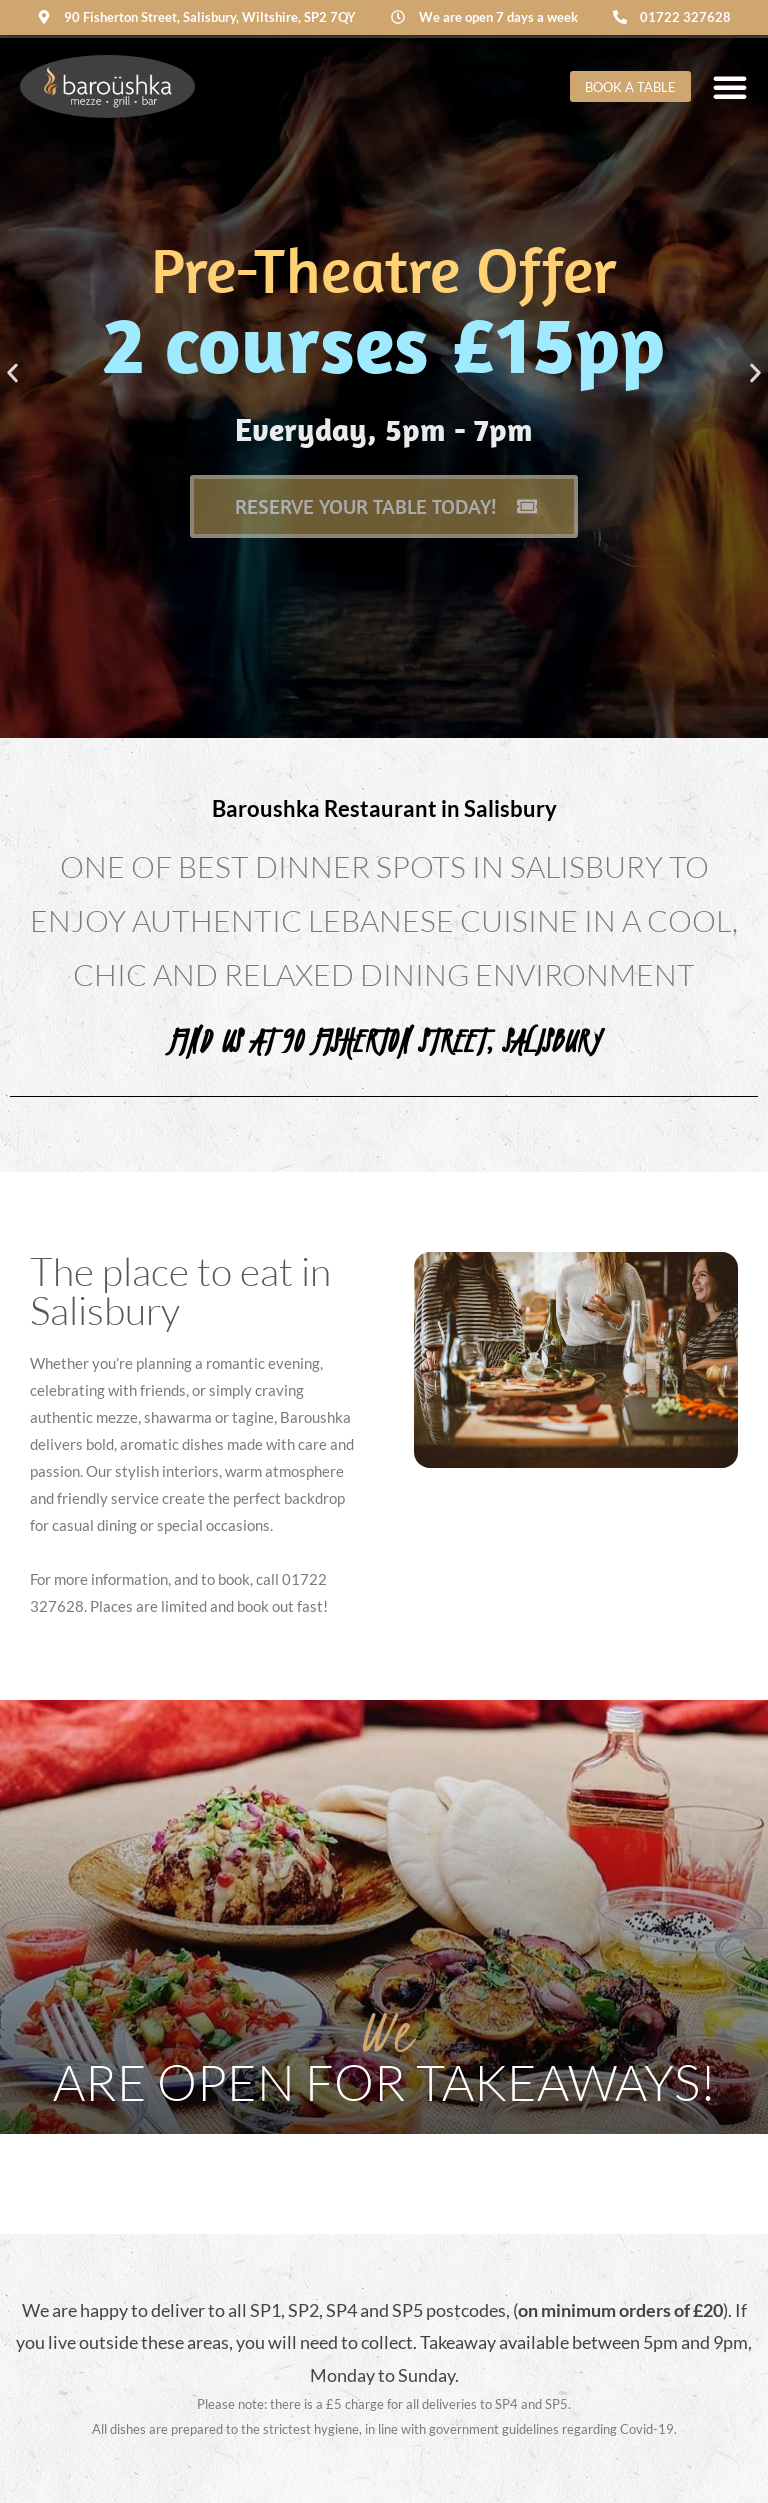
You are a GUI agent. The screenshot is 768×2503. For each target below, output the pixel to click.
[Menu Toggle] (730, 87)
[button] (12, 373)
